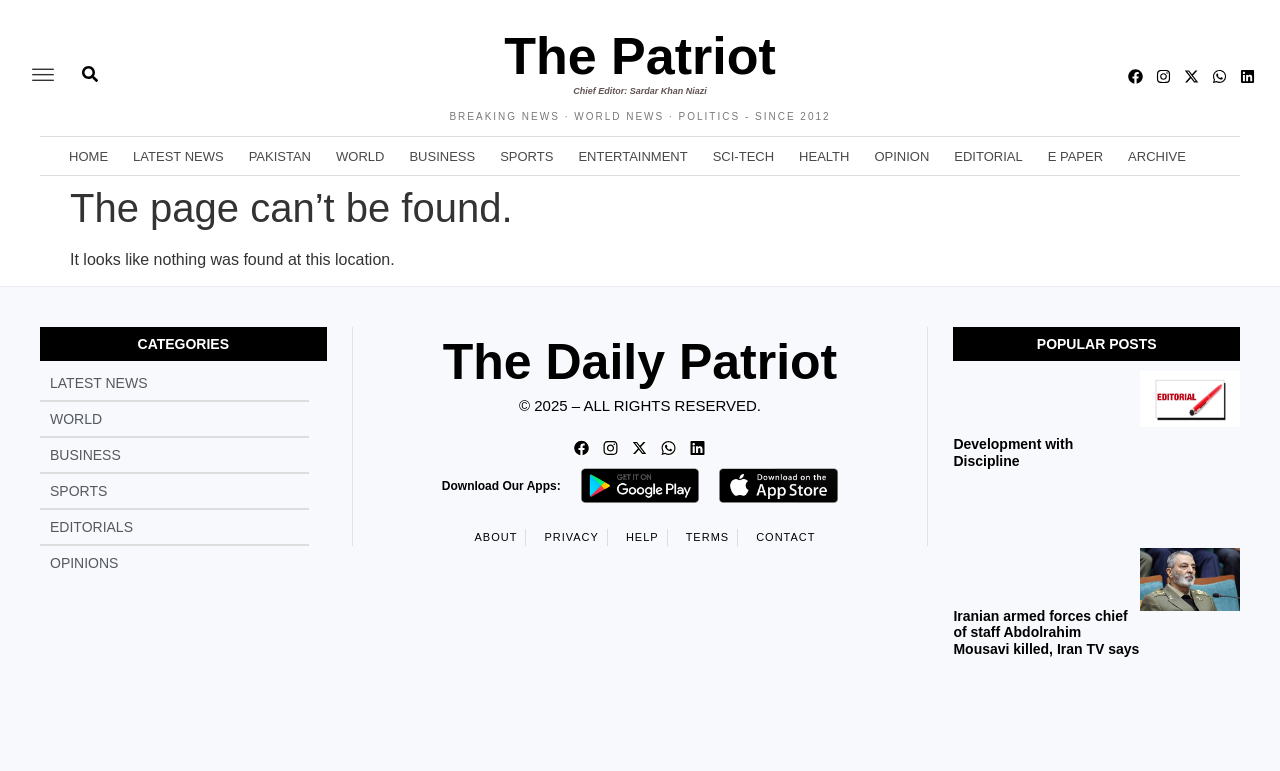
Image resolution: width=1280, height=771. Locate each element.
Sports (526, 156)
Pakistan (280, 156)
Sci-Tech (743, 156)
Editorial (988, 156)
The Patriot (640, 56)
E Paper (1075, 156)
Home (88, 156)
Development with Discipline (1013, 452)
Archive (1157, 156)
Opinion (901, 156)
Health (824, 156)
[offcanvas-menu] (43, 76)
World (360, 156)
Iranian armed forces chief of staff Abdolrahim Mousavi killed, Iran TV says (1046, 633)
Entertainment (632, 156)
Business (442, 156)
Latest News (178, 156)
